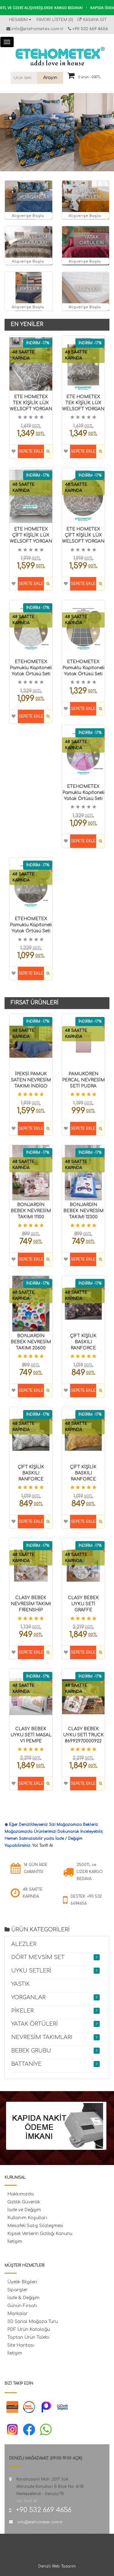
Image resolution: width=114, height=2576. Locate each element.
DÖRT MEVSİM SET (37, 1957)
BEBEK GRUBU (31, 2051)
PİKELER (30, 288)
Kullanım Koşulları (27, 2218)
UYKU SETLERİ (31, 1971)
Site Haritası (20, 2345)
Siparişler (17, 2290)
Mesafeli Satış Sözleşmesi (35, 2225)
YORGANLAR (35, 197)
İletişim (14, 2241)
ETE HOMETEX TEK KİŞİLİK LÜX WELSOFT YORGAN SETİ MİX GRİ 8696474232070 (31, 409)
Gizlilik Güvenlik (23, 2202)
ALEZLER (88, 288)
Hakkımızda (20, 2194)
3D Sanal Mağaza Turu (32, 2321)
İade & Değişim (23, 2298)
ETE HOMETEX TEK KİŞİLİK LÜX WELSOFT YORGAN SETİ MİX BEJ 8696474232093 (83, 409)
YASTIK (20, 1984)
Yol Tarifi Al (42, 1845)
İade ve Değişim (24, 2210)
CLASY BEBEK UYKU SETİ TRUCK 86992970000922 (83, 1735)
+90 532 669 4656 (89, 29)
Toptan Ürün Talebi (28, 2337)
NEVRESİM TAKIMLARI (41, 2037)
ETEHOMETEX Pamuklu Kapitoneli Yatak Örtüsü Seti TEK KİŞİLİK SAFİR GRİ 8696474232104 (83, 674)
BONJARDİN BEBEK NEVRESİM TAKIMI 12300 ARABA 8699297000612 (83, 1217)
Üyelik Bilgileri (22, 2282)
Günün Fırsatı (22, 2305)
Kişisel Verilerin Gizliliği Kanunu (39, 2233)
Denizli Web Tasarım (57, 2566)
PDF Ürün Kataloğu (28, 2329)
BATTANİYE (26, 2064)
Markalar (17, 2313)
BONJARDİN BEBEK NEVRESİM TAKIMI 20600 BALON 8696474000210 (31, 1348)
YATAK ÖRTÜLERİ (34, 2024)
